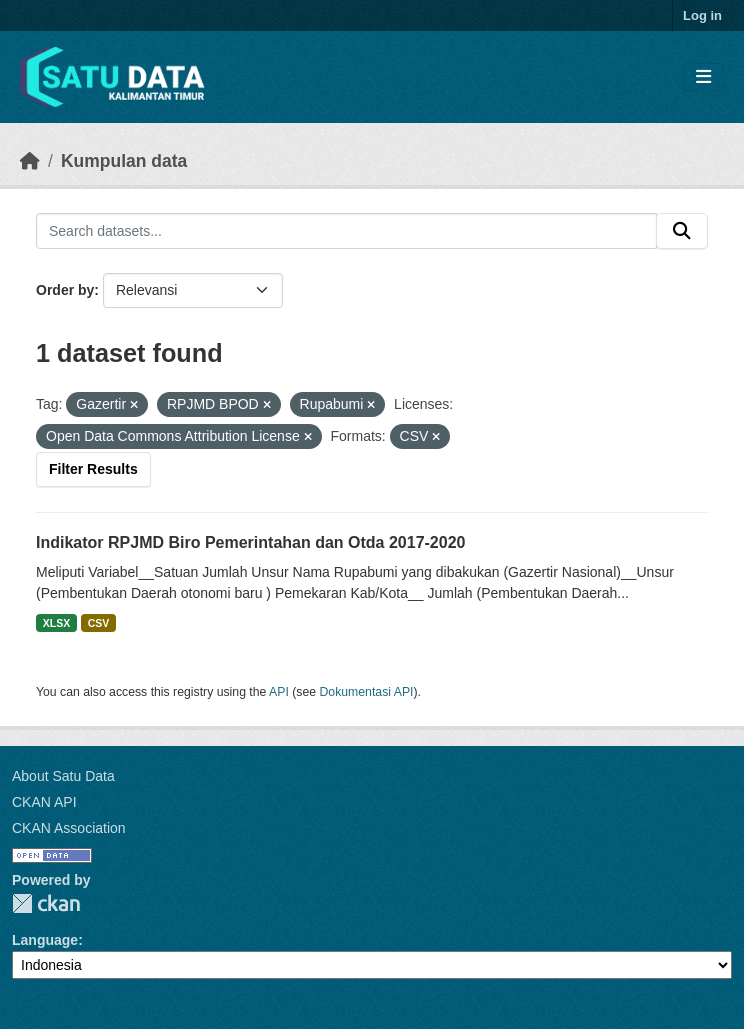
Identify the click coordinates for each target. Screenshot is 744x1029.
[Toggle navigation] (703, 77)
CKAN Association (69, 828)
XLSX (56, 623)
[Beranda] (30, 161)
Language (45, 940)
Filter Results (93, 469)
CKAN (46, 903)
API (279, 692)
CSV (99, 623)
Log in (702, 15)
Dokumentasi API (367, 692)
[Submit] (682, 231)
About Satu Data (63, 776)
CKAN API (44, 802)
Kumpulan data (124, 161)
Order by (65, 290)
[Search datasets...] (346, 231)
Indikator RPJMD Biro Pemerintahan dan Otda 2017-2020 (250, 542)
